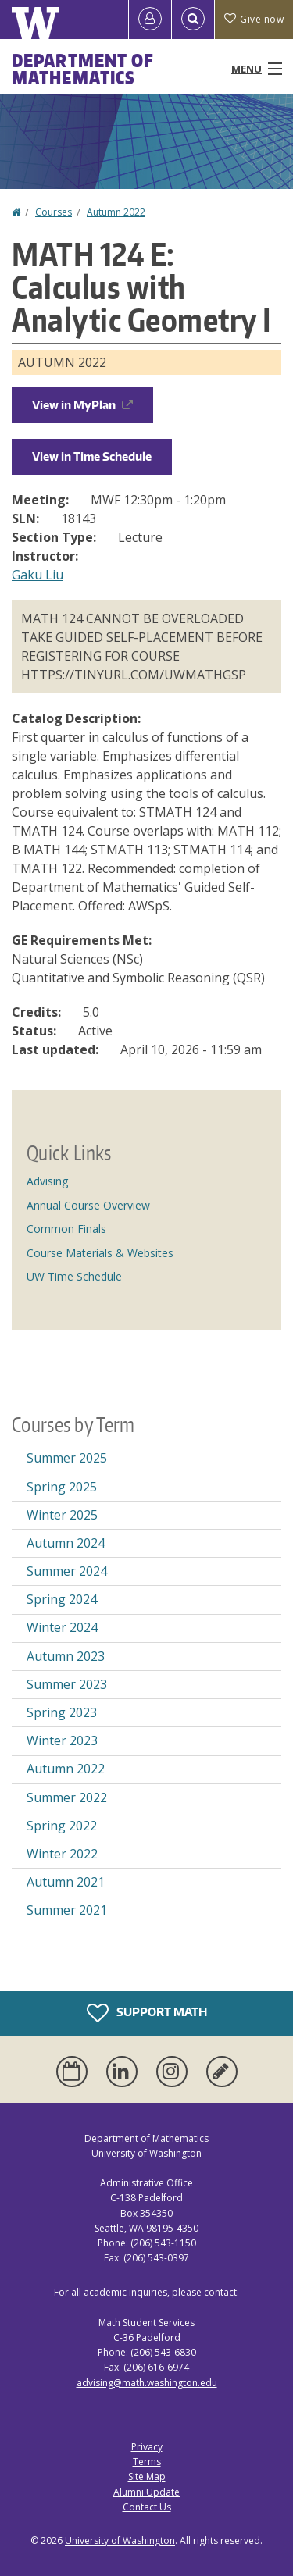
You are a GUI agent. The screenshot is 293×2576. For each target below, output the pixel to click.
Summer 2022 (67, 1797)
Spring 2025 (62, 1486)
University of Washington (120, 2540)
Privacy (147, 2446)
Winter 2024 (62, 1627)
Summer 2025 (67, 1457)
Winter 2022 (62, 1853)
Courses (53, 212)
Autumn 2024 (66, 1543)
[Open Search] (193, 19)
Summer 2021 (67, 1910)
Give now (254, 19)
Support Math (147, 2013)
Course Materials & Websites (100, 1252)
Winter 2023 (62, 1740)
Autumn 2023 (66, 1656)
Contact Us (147, 2507)
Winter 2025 (62, 1514)
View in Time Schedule (92, 456)
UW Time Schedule (74, 1276)
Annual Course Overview (88, 1205)
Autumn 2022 (116, 212)
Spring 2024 (62, 1599)
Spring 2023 (62, 1712)
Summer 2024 (67, 1571)
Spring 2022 (62, 1825)
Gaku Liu (37, 574)
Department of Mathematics (83, 69)
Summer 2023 (67, 1684)
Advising (47, 1181)
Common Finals (66, 1228)
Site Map (147, 2476)
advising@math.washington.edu (147, 2382)
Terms (147, 2461)
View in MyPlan (82, 405)
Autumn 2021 (66, 1881)
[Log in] (150, 19)
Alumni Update (146, 2492)
